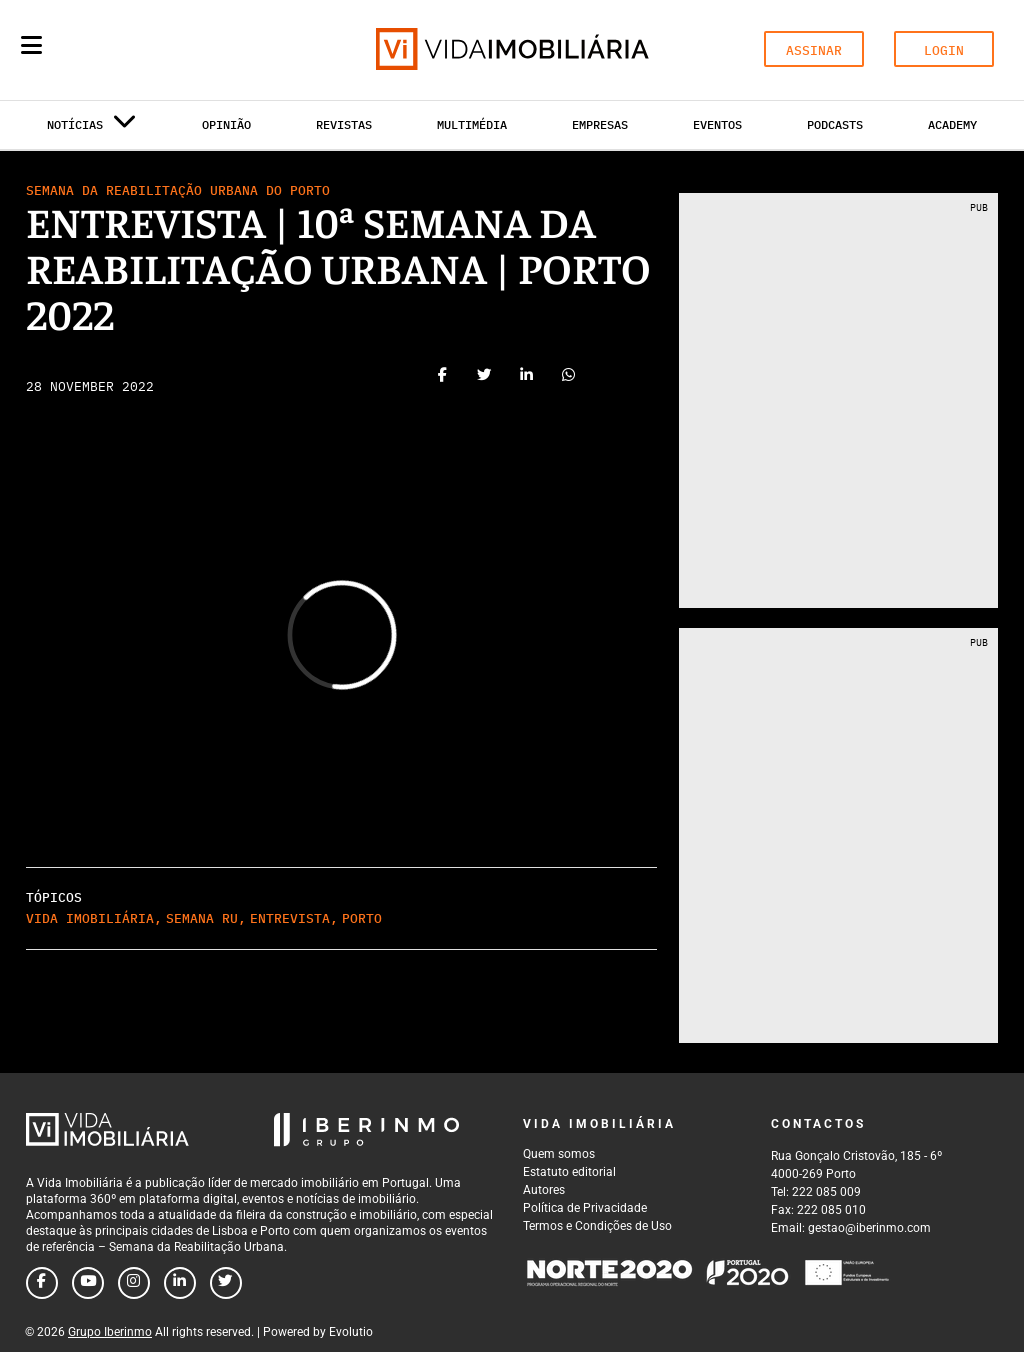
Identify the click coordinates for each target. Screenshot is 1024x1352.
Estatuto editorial (569, 1172)
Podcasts (835, 124)
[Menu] (31, 45)
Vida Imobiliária (90, 918)
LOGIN (944, 50)
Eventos (717, 124)
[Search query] (148, 50)
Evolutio (351, 1332)
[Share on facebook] (443, 379)
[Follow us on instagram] (134, 1283)
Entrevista (290, 918)
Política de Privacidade (585, 1208)
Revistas (344, 124)
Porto (362, 918)
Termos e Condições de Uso (597, 1226)
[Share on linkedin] (527, 379)
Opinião (226, 124)
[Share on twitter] (485, 379)
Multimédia (472, 124)
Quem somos (559, 1154)
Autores (544, 1190)
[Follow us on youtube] (88, 1283)
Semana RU (202, 918)
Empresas (600, 124)
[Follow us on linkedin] (180, 1283)
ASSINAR (814, 50)
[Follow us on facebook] (42, 1283)
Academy (952, 124)
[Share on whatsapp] (569, 379)
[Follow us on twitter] (226, 1283)
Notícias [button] (92, 128)
